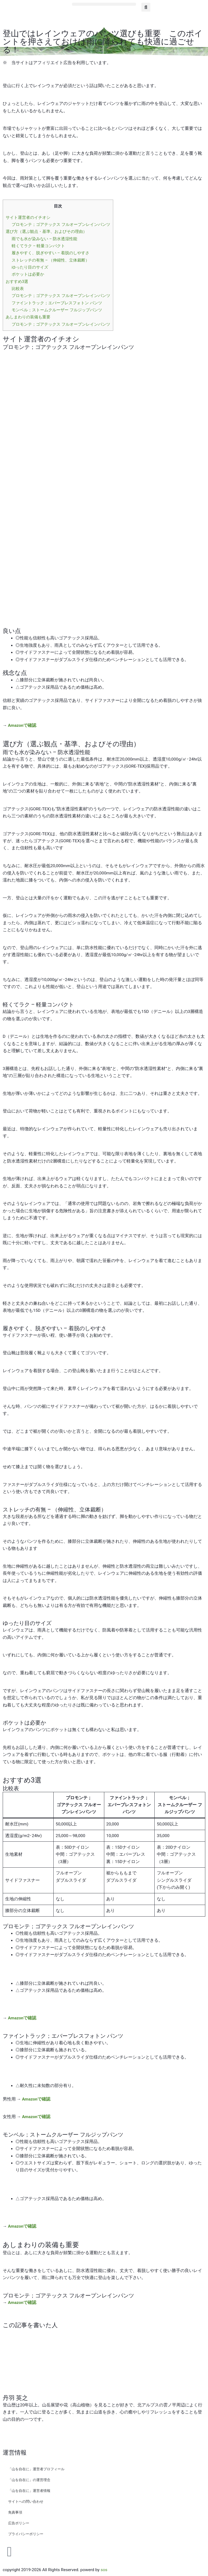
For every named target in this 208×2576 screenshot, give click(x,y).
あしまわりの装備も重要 (28, 317)
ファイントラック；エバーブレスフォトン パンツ (57, 302)
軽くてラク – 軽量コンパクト (38, 245)
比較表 (18, 288)
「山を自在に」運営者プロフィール (36, 2469)
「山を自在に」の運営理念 (29, 2480)
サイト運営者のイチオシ (28, 217)
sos (103, 2569)
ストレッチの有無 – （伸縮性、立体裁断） (50, 260)
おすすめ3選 (17, 281)
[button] (104, 4)
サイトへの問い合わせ (25, 2501)
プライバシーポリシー (25, 2534)
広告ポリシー (18, 2523)
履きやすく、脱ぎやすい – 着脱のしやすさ (50, 252)
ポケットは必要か (28, 274)
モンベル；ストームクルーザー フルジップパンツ (57, 310)
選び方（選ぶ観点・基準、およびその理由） (46, 231)
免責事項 (15, 2512)
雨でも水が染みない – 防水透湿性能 (44, 238)
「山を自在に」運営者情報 (29, 2491)
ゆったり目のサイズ (30, 267)
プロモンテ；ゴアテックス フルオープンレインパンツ (61, 224)
